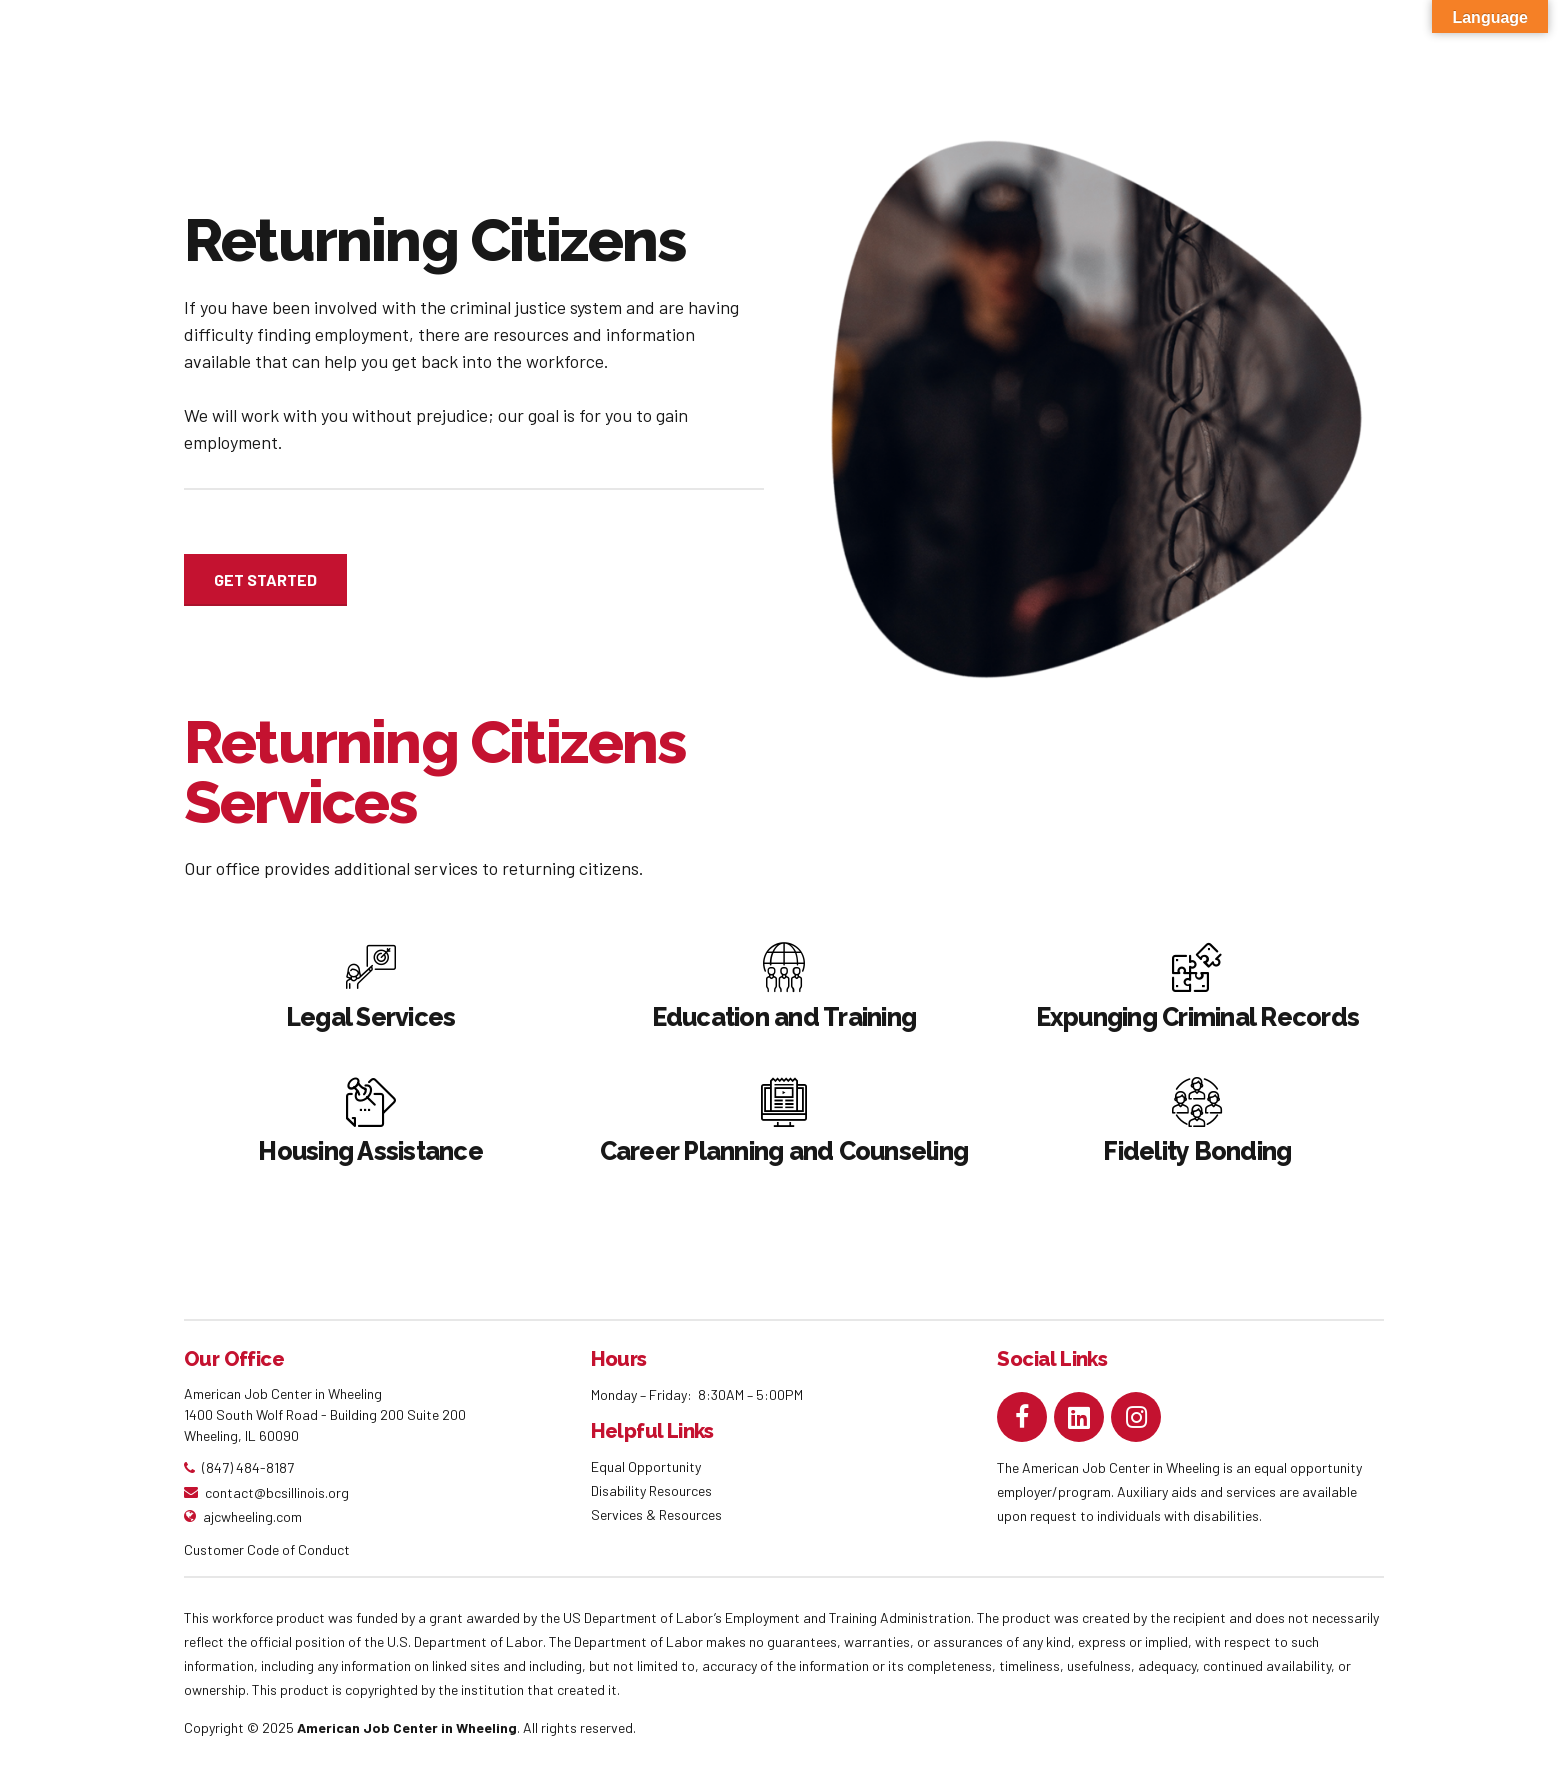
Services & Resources (656, 1514)
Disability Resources (651, 1490)
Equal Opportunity (647, 1466)
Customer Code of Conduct (267, 1549)
